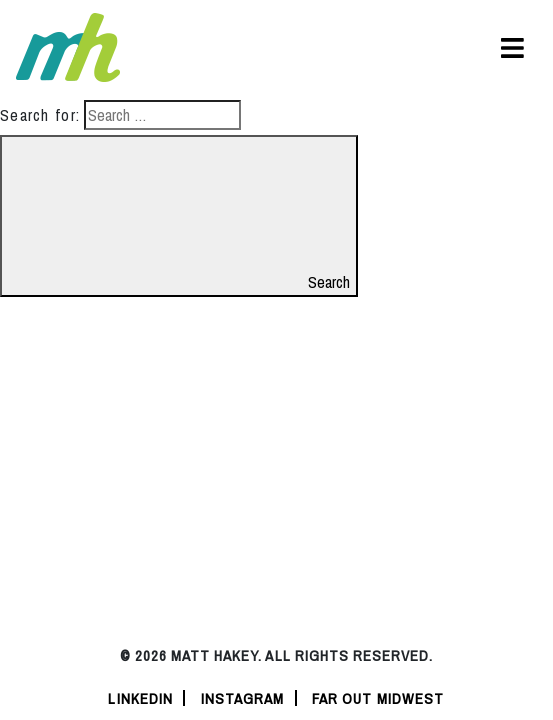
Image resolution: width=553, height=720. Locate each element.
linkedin (140, 698)
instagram (243, 698)
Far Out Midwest (378, 698)
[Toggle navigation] (512, 48)
